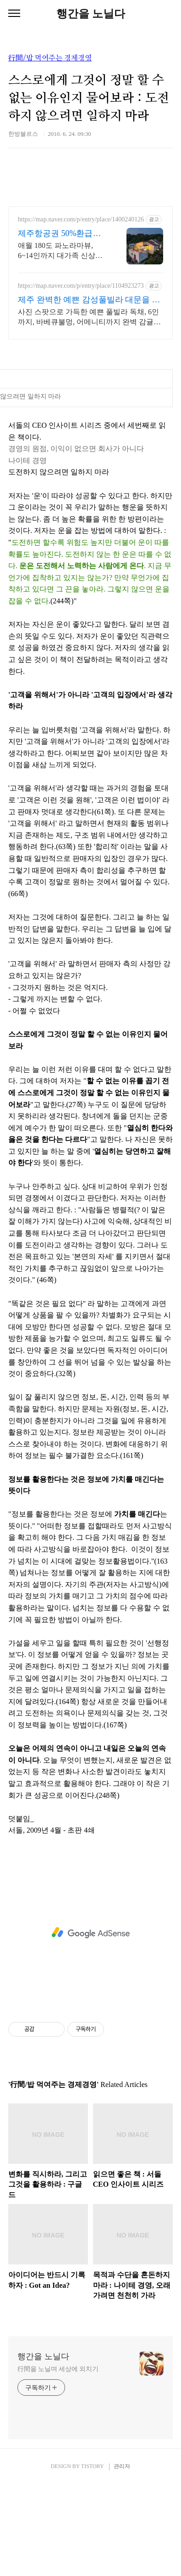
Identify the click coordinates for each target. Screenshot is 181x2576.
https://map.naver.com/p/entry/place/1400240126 (81, 219)
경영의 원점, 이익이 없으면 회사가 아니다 (76, 540)
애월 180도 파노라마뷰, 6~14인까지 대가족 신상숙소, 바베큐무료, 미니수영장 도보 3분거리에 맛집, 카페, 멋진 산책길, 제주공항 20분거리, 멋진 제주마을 (62, 251)
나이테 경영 (27, 552)
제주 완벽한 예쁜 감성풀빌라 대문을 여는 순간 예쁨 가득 (89, 300)
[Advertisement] (90, 394)
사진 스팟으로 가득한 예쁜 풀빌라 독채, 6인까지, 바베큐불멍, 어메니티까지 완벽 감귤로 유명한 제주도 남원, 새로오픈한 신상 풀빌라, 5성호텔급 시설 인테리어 (90, 317)
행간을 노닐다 (90, 14)
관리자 (122, 2557)
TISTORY (92, 2557)
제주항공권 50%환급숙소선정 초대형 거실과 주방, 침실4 (62, 234)
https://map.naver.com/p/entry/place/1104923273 (81, 285)
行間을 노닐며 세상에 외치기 (58, 2460)
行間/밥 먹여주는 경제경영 (50, 58)
